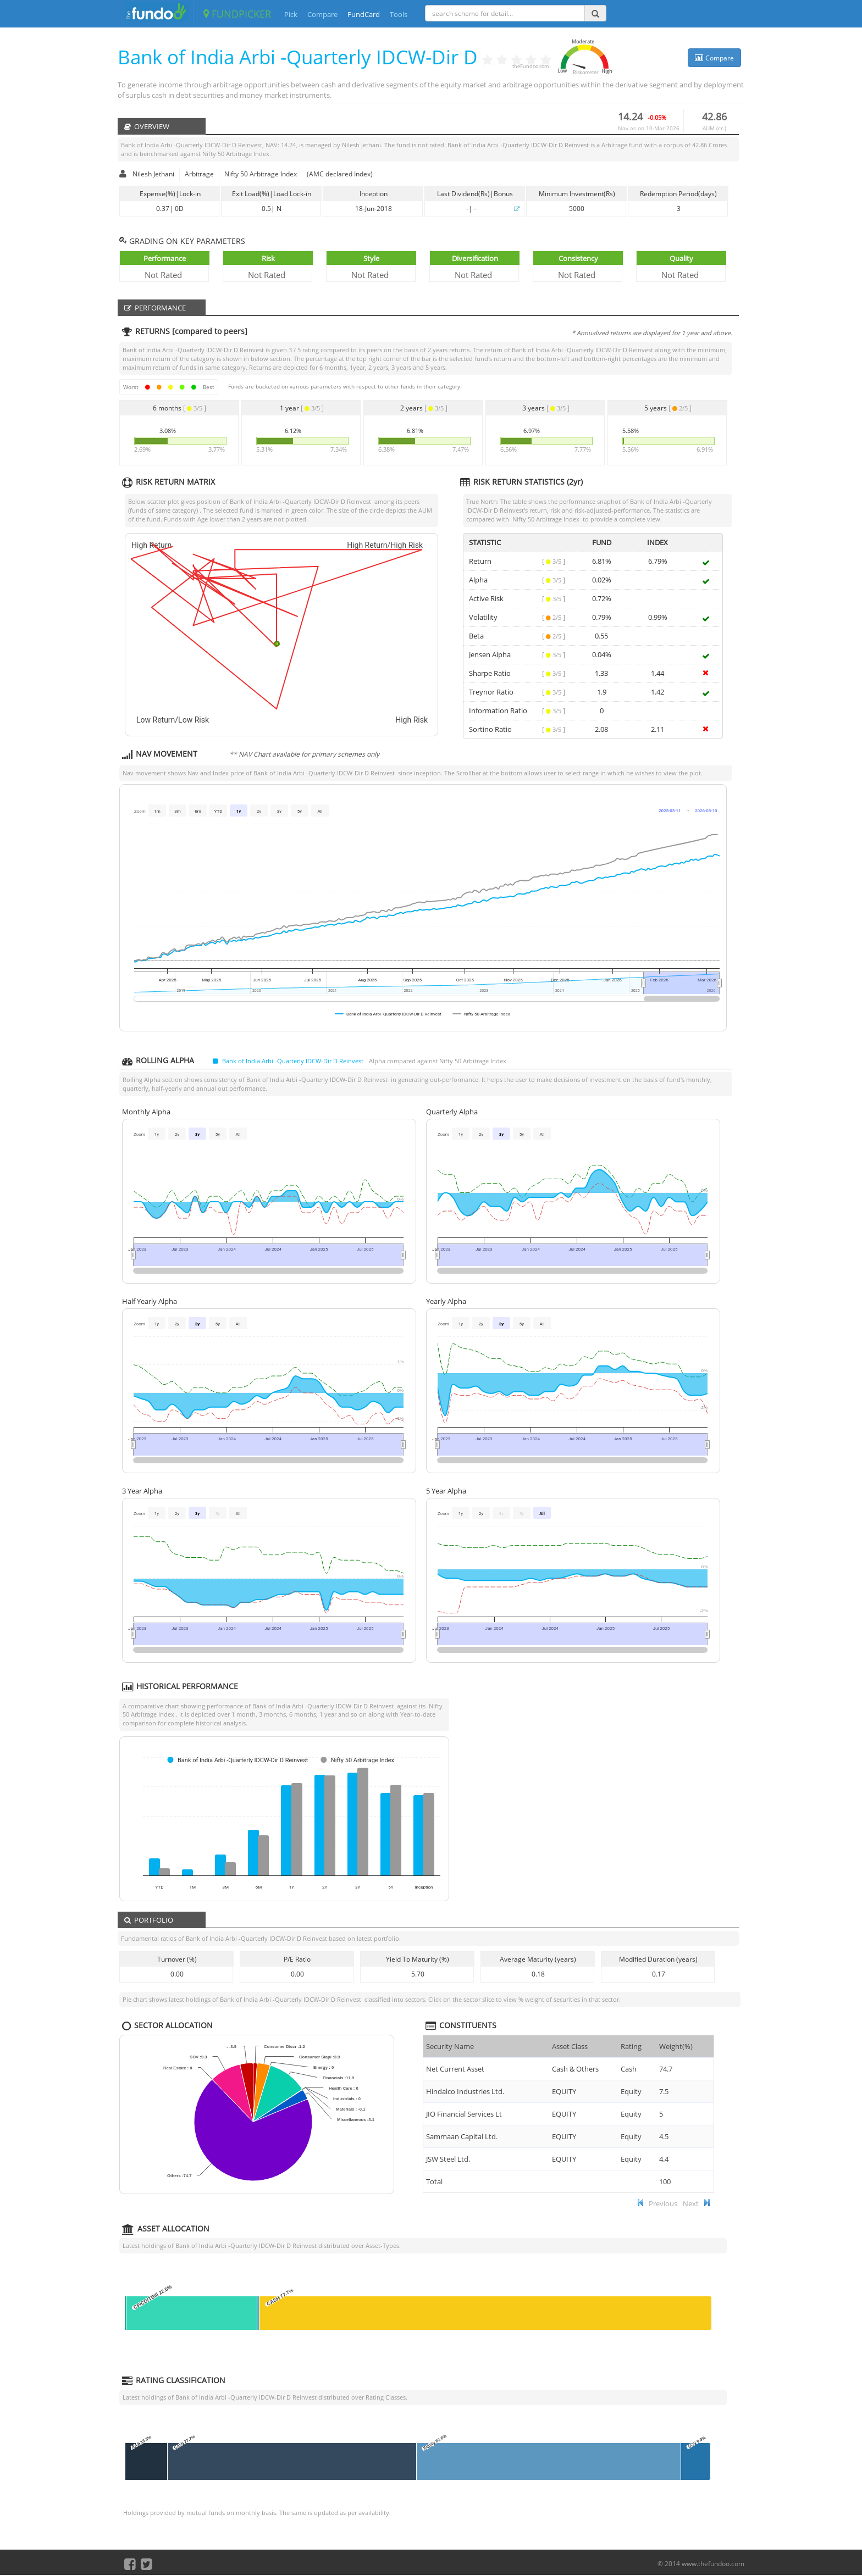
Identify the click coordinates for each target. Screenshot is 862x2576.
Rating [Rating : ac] (631, 2046)
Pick (290, 14)
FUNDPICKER (237, 13)
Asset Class (570, 2046)
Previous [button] (663, 2203)
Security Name (450, 2046)
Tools (398, 14)
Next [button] (691, 2203)
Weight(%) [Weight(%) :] (676, 2046)
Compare (322, 14)
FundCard (363, 14)
